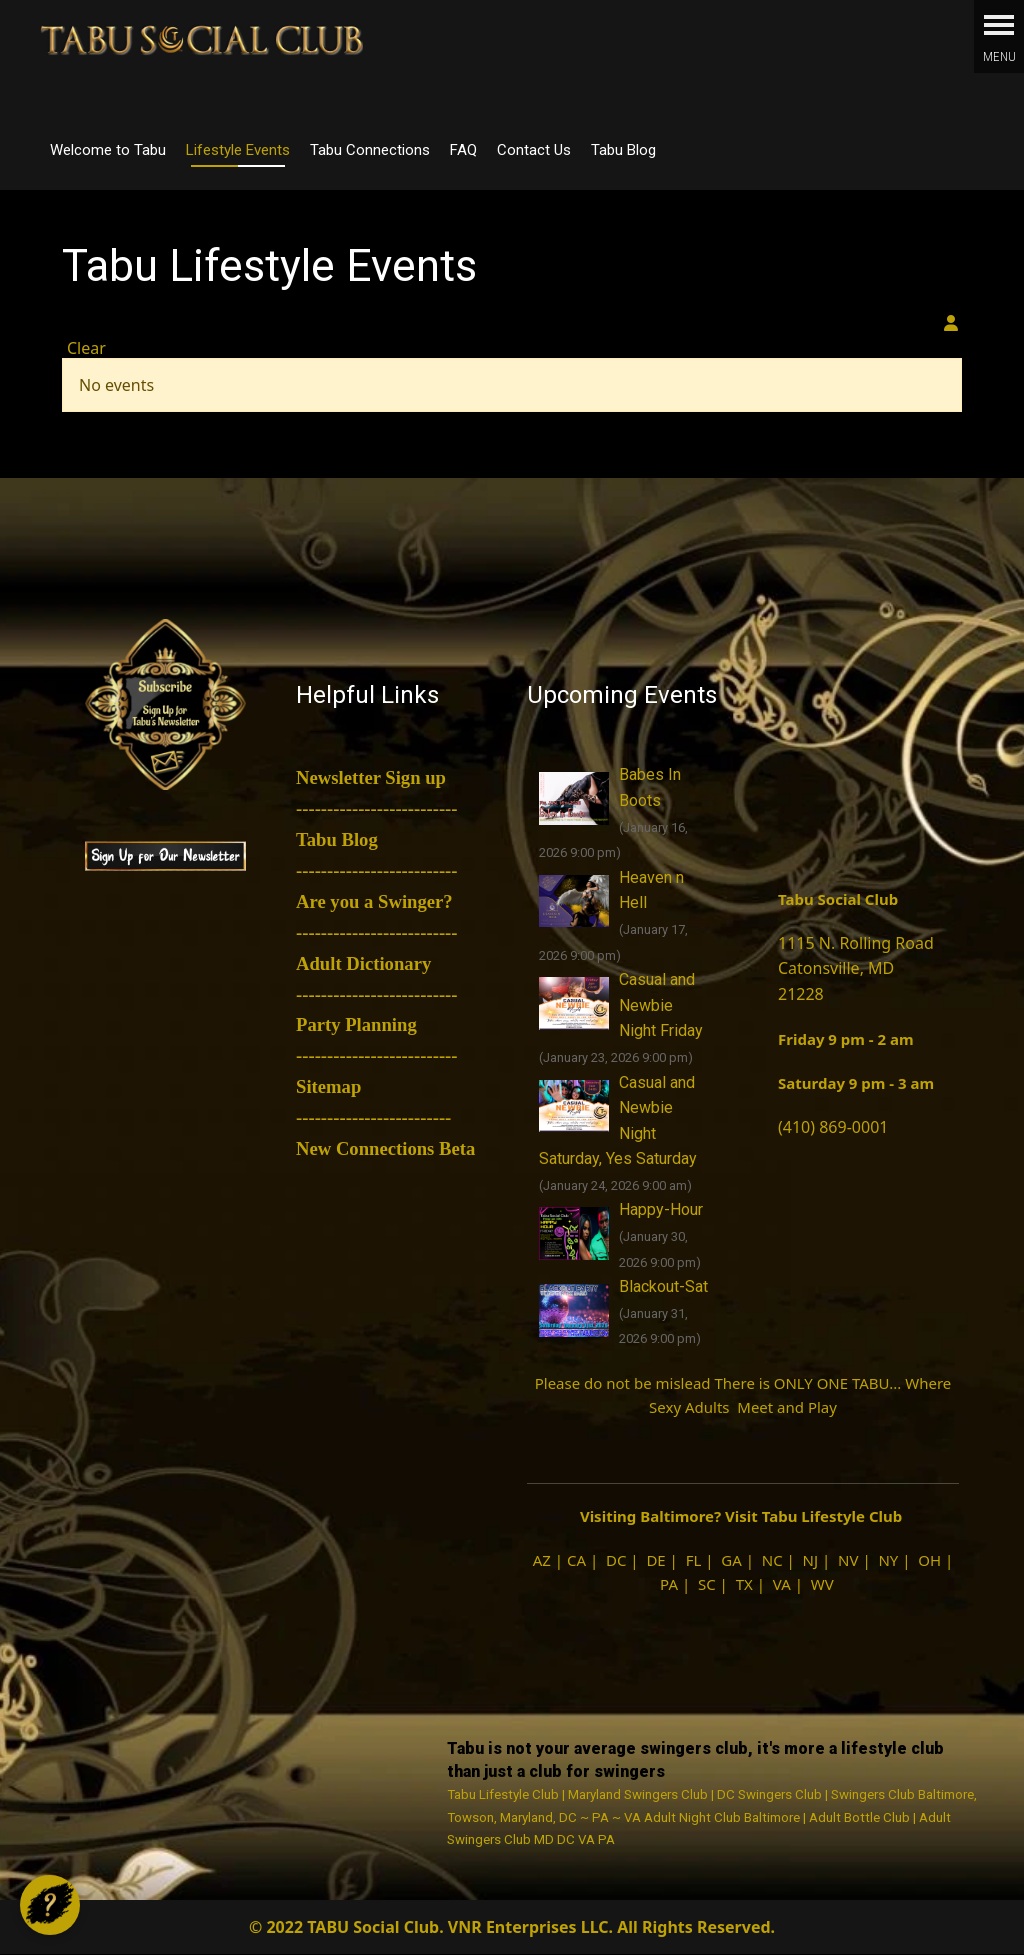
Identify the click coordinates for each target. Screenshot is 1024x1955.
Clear (86, 348)
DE (655, 1560)
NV (848, 1560)
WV (822, 1584)
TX (744, 1584)
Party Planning (356, 1024)
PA (669, 1584)
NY (888, 1560)
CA (576, 1560)
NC (772, 1560)
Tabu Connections (370, 150)
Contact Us (534, 150)
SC (707, 1584)
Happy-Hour (661, 1209)
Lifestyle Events (238, 150)
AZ (542, 1560)
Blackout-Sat (663, 1286)
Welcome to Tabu (108, 150)
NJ (811, 1560)
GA (731, 1560)
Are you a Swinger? (374, 901)
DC (616, 1560)
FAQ (463, 150)
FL (694, 1560)
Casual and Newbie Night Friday (661, 1005)
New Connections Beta (385, 1148)
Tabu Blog (623, 150)
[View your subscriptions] (951, 323)
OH (929, 1560)
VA (782, 1584)
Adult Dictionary (363, 963)
